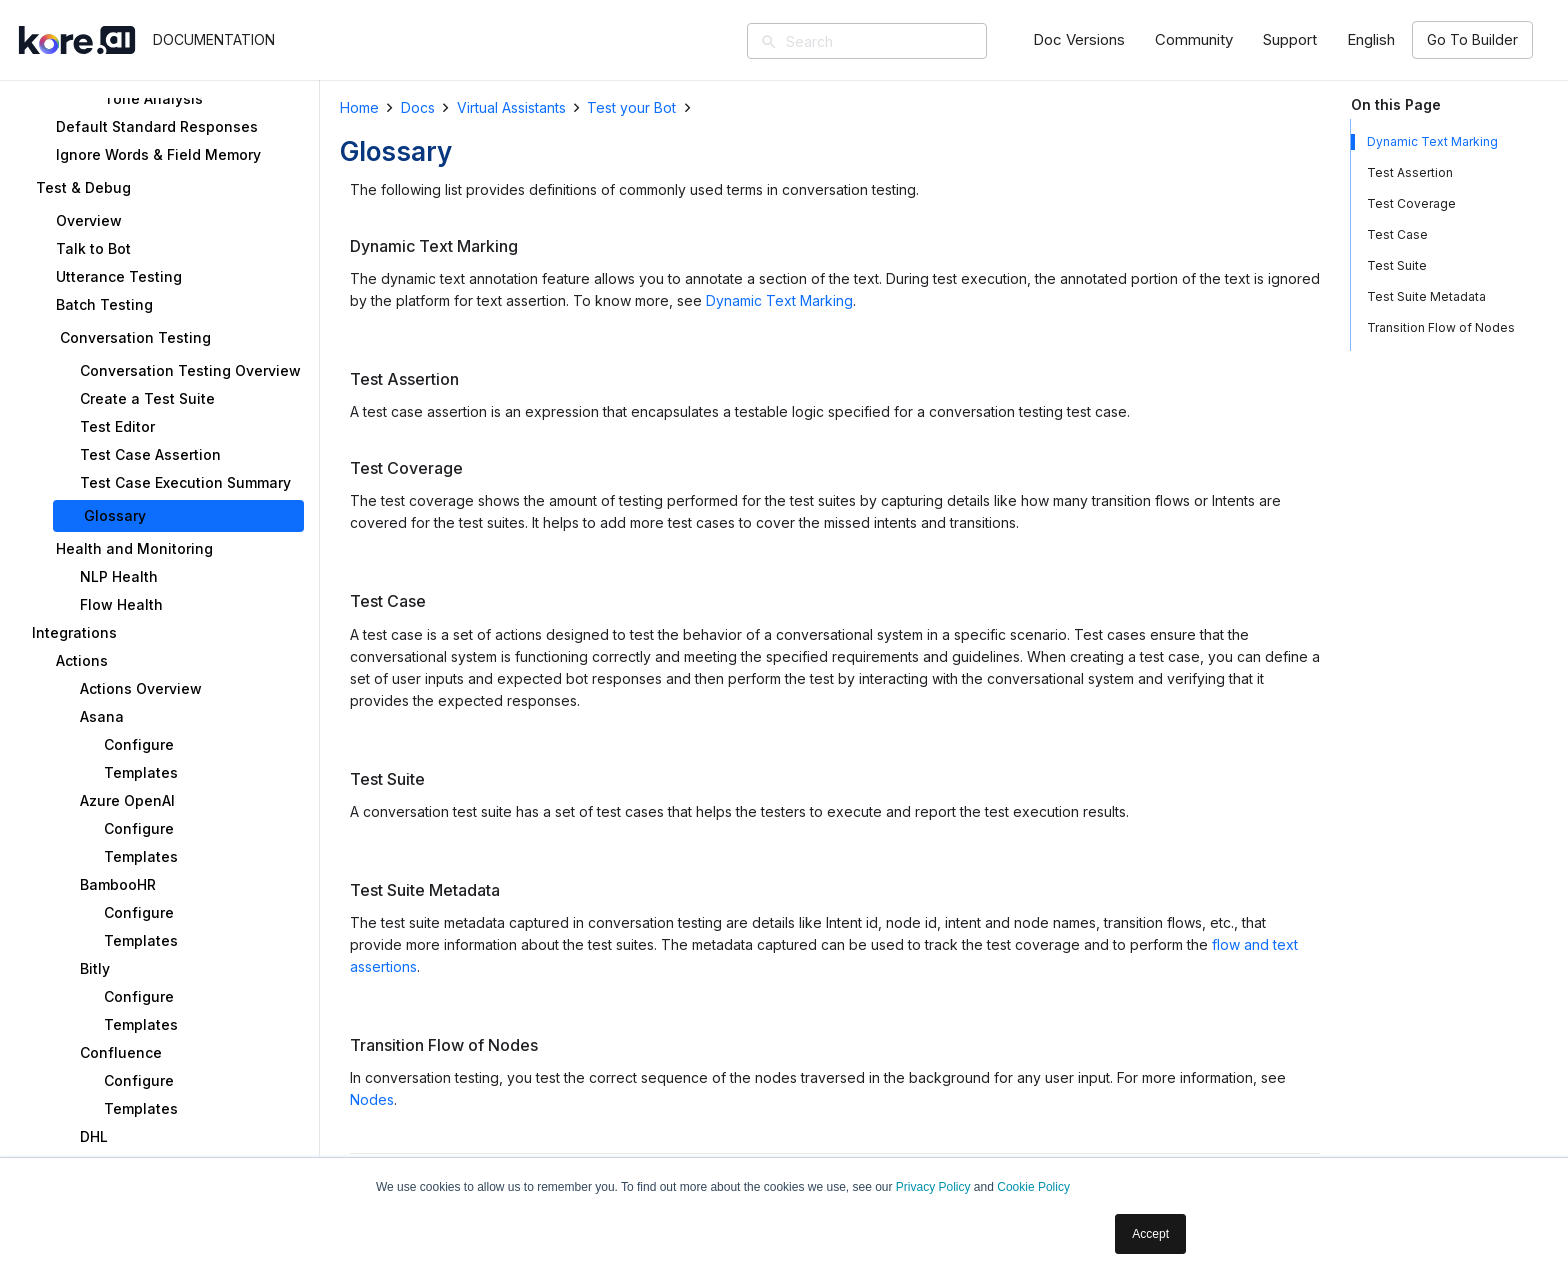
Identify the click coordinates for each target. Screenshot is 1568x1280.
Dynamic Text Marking (779, 300)
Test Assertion (1410, 172)
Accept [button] (1150, 1234)
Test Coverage (1411, 203)
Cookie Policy (1033, 1187)
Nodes (372, 1099)
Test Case (1397, 234)
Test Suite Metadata (1426, 296)
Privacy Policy (933, 1187)
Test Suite (1397, 265)
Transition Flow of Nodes (1441, 327)
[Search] (896, 41)
